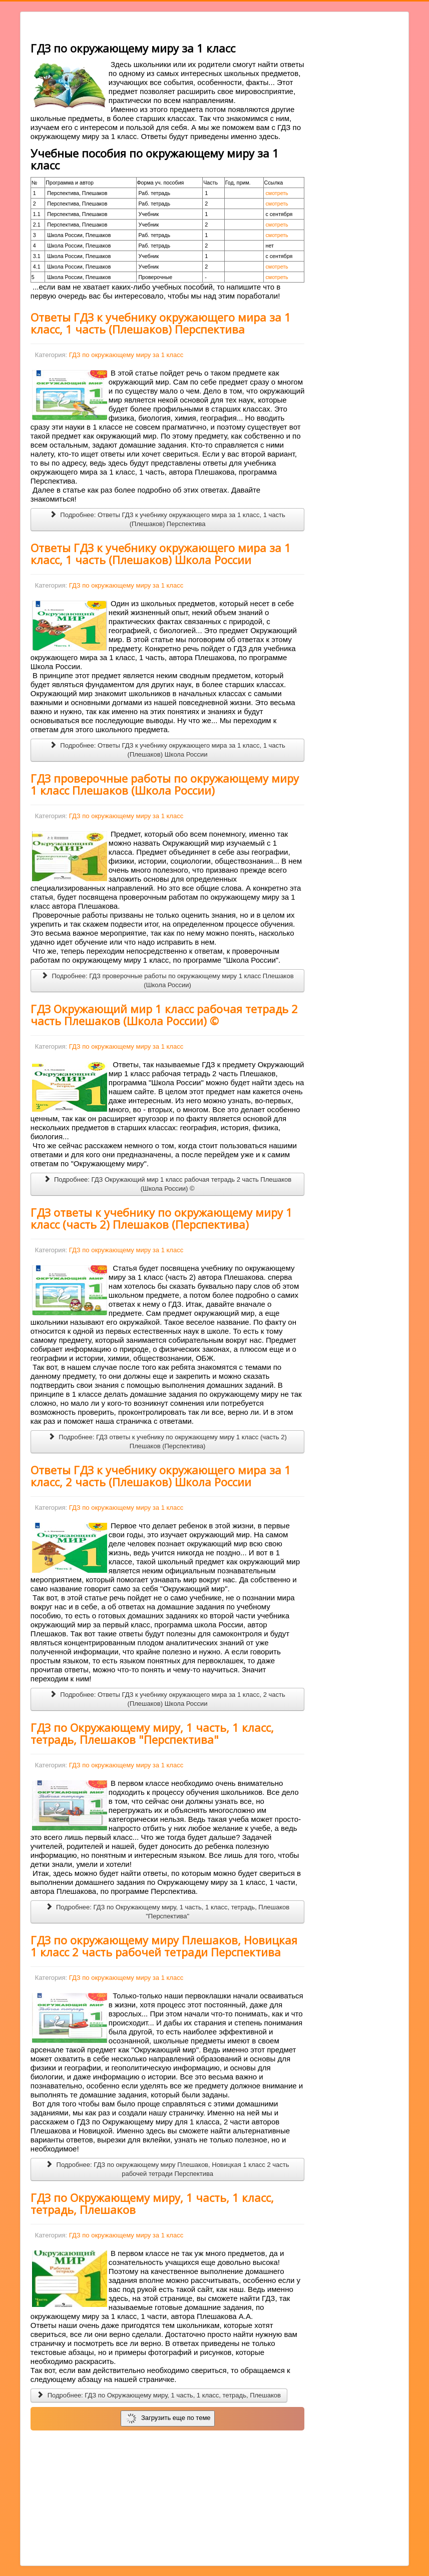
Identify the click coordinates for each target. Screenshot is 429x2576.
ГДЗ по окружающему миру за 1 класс (126, 355)
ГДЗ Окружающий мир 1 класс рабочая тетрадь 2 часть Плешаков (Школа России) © (164, 1014)
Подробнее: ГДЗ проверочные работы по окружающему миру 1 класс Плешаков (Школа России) (168, 980)
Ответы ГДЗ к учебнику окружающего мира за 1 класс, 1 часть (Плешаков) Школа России (161, 553)
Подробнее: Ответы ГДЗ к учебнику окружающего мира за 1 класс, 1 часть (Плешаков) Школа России (167, 750)
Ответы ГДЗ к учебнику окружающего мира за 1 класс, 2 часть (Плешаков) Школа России (161, 1475)
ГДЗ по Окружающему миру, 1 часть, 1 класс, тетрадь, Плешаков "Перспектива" (152, 1733)
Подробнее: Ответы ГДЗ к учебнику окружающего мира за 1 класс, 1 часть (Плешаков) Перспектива (167, 519)
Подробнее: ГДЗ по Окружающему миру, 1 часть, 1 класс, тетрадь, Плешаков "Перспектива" (167, 1911)
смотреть (277, 193)
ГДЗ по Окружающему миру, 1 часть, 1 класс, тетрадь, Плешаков (152, 2203)
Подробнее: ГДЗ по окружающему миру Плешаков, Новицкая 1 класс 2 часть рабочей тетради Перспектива (167, 2169)
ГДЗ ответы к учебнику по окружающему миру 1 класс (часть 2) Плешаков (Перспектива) (161, 1218)
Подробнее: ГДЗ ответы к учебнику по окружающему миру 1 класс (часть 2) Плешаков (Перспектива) (168, 1441)
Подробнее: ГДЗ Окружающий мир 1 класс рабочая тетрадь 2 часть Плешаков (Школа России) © (167, 1184)
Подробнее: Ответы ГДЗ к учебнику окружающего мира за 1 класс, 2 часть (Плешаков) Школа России (167, 1699)
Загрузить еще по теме (168, 2418)
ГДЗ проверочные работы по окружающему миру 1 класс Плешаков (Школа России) (165, 784)
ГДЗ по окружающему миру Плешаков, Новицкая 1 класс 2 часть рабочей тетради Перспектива (164, 1945)
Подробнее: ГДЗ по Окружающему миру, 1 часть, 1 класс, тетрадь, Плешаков (159, 2395)
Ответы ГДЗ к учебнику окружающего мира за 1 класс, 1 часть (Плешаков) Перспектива (161, 323)
